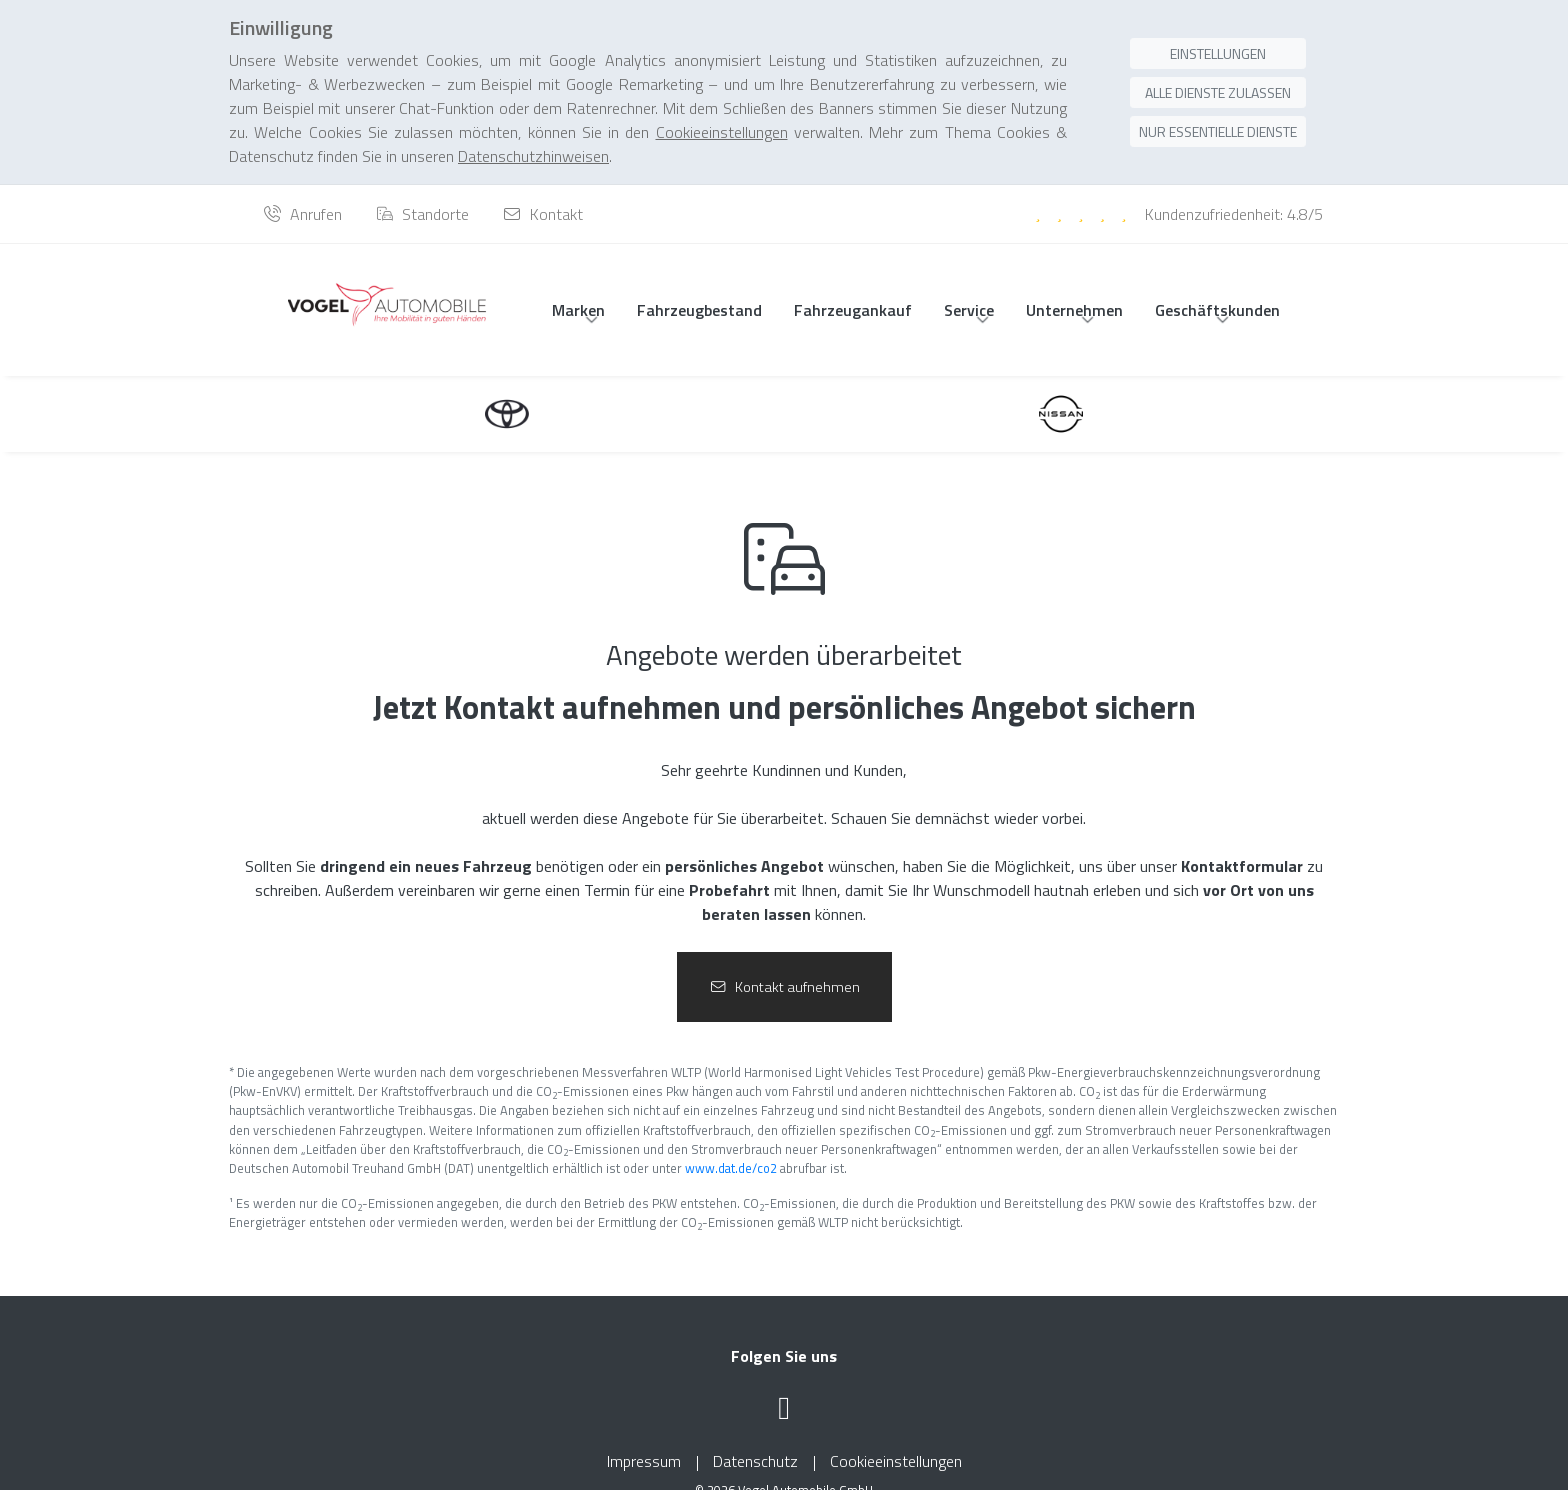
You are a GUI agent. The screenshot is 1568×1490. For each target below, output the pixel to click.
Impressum (644, 1438)
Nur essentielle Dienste (1218, 92)
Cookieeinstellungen (896, 1438)
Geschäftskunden (1217, 286)
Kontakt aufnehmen (784, 963)
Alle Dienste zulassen (1218, 53)
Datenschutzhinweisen (533, 117)
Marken (578, 286)
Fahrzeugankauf (853, 286)
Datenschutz (755, 1438)
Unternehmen (1074, 286)
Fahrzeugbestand (699, 286)
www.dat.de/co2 (731, 1144)
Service (969, 286)
